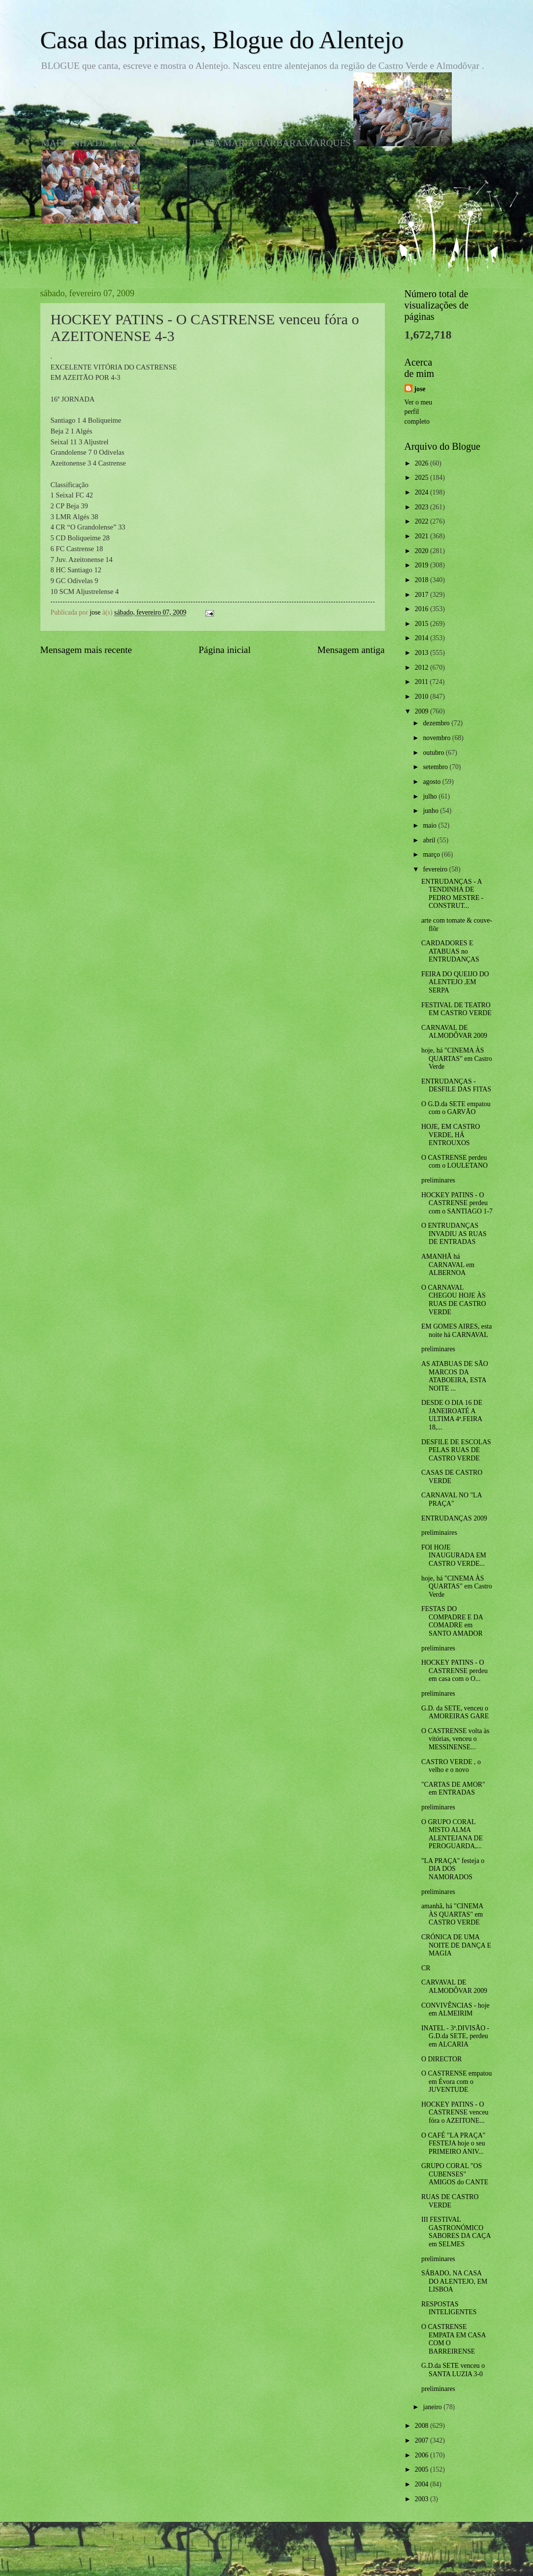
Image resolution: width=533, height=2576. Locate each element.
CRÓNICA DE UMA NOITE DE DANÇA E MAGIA (456, 1945)
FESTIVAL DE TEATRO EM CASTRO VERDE (456, 1009)
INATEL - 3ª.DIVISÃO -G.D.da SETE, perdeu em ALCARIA (455, 2036)
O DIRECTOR (441, 2059)
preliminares (438, 1180)
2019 (422, 565)
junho (431, 810)
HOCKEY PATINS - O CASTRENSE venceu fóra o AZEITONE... (454, 2112)
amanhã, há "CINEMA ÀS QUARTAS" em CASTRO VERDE (452, 1914)
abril (430, 840)
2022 (422, 521)
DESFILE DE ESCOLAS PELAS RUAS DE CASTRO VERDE (456, 1450)
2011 (422, 681)
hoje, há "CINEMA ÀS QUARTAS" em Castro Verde (456, 1058)
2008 (422, 2425)
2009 (422, 711)
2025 (422, 477)
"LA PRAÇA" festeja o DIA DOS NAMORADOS (452, 1869)
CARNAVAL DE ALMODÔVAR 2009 (454, 1032)
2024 (422, 492)
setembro (436, 767)
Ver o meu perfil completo (419, 412)
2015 (422, 623)
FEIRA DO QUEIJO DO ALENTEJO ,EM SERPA (455, 982)
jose (420, 389)
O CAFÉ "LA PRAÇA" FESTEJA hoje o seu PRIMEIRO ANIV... (453, 2143)
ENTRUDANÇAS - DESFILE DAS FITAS (456, 1085)
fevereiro (436, 869)
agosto (432, 781)
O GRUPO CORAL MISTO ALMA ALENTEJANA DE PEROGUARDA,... (452, 1834)
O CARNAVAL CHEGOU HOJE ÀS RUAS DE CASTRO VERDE (453, 1300)
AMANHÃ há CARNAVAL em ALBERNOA (447, 1264)
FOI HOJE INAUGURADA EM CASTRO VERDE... (453, 1555)
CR (425, 1968)
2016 (422, 609)
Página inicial (225, 650)
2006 (422, 2455)
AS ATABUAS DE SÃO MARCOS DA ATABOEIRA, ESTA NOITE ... (454, 1376)
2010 (422, 696)
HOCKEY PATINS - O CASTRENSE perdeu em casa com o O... (454, 1670)
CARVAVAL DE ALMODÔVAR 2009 (454, 1986)
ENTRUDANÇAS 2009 (454, 1518)
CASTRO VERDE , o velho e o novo (451, 1766)
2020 (422, 551)
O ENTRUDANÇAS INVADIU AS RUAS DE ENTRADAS (454, 1233)
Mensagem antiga (351, 650)
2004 (422, 2484)
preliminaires (439, 1532)
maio (430, 825)
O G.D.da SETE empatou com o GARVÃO (456, 1108)
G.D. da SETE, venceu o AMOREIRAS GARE (455, 1712)
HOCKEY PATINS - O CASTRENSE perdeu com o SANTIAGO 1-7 (457, 1203)
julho (431, 796)
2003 (422, 2499)
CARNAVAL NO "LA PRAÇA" (451, 1499)
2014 (422, 638)
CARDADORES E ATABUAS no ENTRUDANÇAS (450, 951)
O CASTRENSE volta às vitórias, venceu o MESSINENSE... (455, 1739)
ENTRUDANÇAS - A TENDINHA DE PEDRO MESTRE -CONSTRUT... (452, 894)
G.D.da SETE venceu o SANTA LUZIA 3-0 (453, 2370)
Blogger (321, 2556)
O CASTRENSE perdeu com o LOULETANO (454, 1162)
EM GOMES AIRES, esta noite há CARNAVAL (456, 1330)
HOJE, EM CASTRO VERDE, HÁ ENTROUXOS (450, 1135)
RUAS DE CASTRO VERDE (450, 2201)
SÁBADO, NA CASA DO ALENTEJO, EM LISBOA (454, 2281)
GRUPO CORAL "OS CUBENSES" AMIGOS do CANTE (454, 2174)
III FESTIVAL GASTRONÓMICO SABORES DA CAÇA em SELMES (456, 2232)
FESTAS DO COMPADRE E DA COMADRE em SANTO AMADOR (452, 1621)
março (432, 854)
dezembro (437, 723)
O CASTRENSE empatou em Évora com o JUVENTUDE (456, 2081)
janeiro (433, 2407)
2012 (422, 667)
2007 (422, 2440)
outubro (434, 752)
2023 (422, 507)
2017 (422, 594)
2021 (422, 536)
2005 (422, 2469)
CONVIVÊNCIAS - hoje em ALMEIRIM (455, 2009)
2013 (422, 652)
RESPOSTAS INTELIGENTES (448, 2308)
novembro (437, 738)
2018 (422, 580)
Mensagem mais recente (86, 650)
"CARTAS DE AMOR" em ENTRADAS (453, 1789)
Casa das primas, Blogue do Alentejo (222, 40)
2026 (422, 463)
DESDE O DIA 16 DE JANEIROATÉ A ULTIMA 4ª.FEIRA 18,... (451, 1415)
